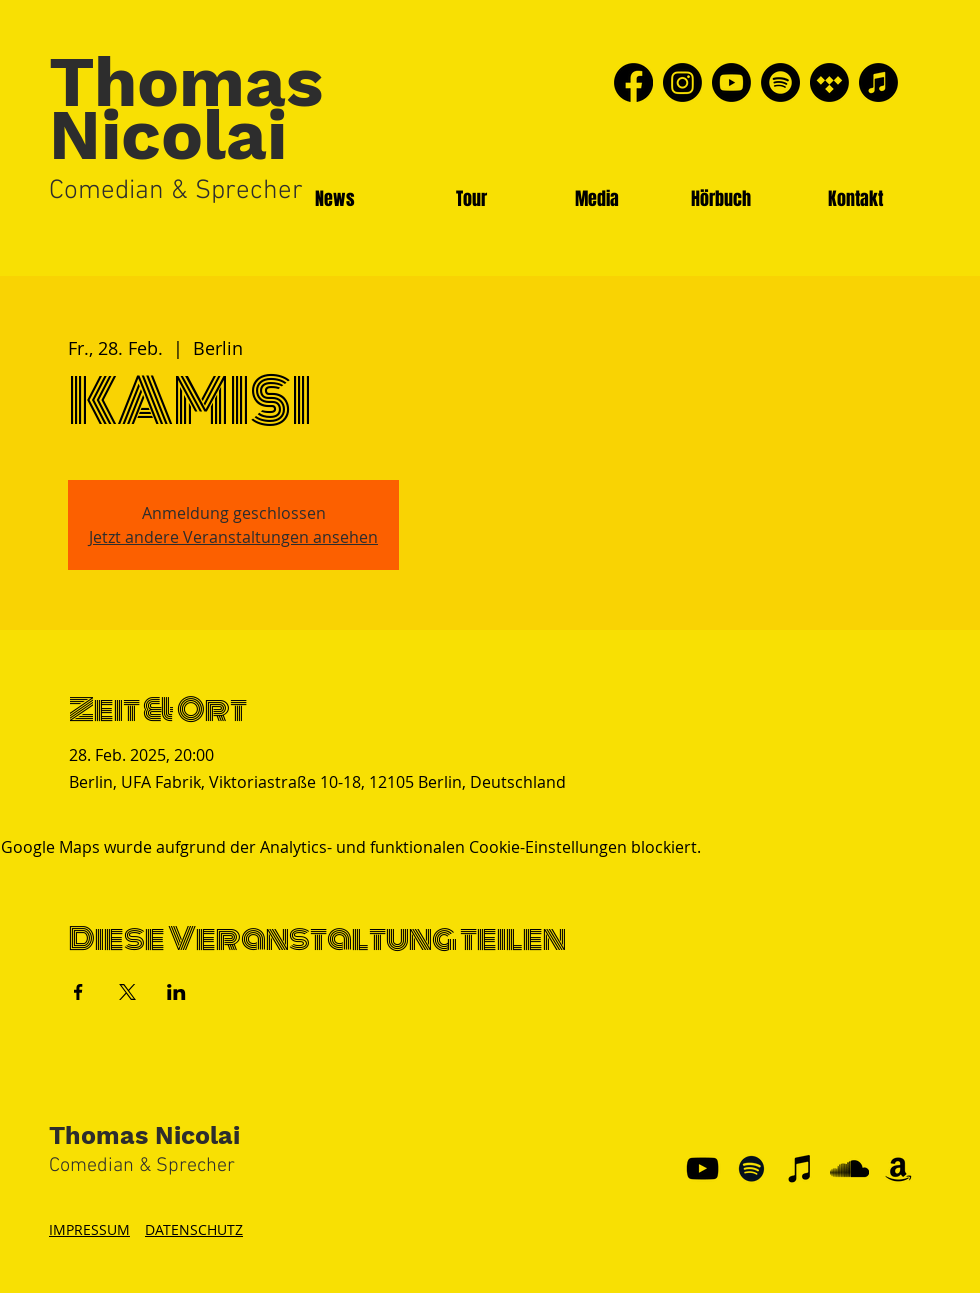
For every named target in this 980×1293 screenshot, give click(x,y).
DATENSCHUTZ (194, 1229)
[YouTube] (702, 1168)
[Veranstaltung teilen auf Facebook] (78, 992)
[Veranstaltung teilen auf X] (127, 992)
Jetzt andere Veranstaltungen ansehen (233, 537)
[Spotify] (780, 82)
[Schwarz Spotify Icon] (751, 1168)
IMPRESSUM (89, 1229)
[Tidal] (829, 82)
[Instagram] (682, 82)
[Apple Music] (878, 82)
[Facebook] (633, 82)
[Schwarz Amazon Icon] (898, 1168)
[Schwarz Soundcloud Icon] (849, 1168)
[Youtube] (731, 82)
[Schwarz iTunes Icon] (800, 1168)
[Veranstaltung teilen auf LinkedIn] (176, 992)
